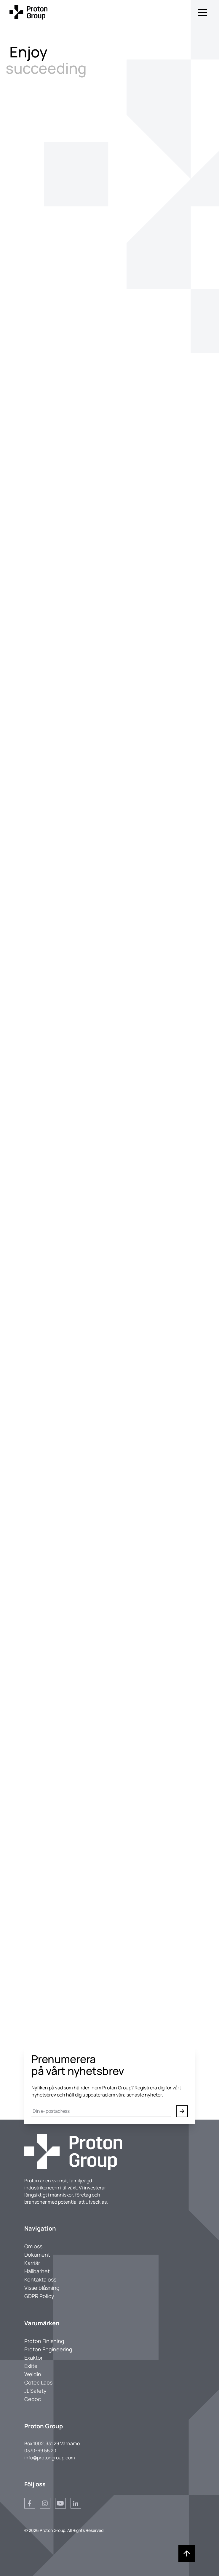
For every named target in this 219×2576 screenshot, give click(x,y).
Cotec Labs (38, 2382)
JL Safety (35, 2390)
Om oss (33, 2246)
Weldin (32, 2374)
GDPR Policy (39, 2296)
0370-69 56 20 (40, 2450)
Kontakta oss (40, 2279)
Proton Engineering (48, 2349)
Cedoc (32, 2399)
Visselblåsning (42, 2287)
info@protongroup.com (49, 2457)
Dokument (37, 2254)
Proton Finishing (44, 2341)
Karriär (32, 2262)
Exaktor (33, 2357)
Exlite (31, 2365)
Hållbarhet (37, 2271)
